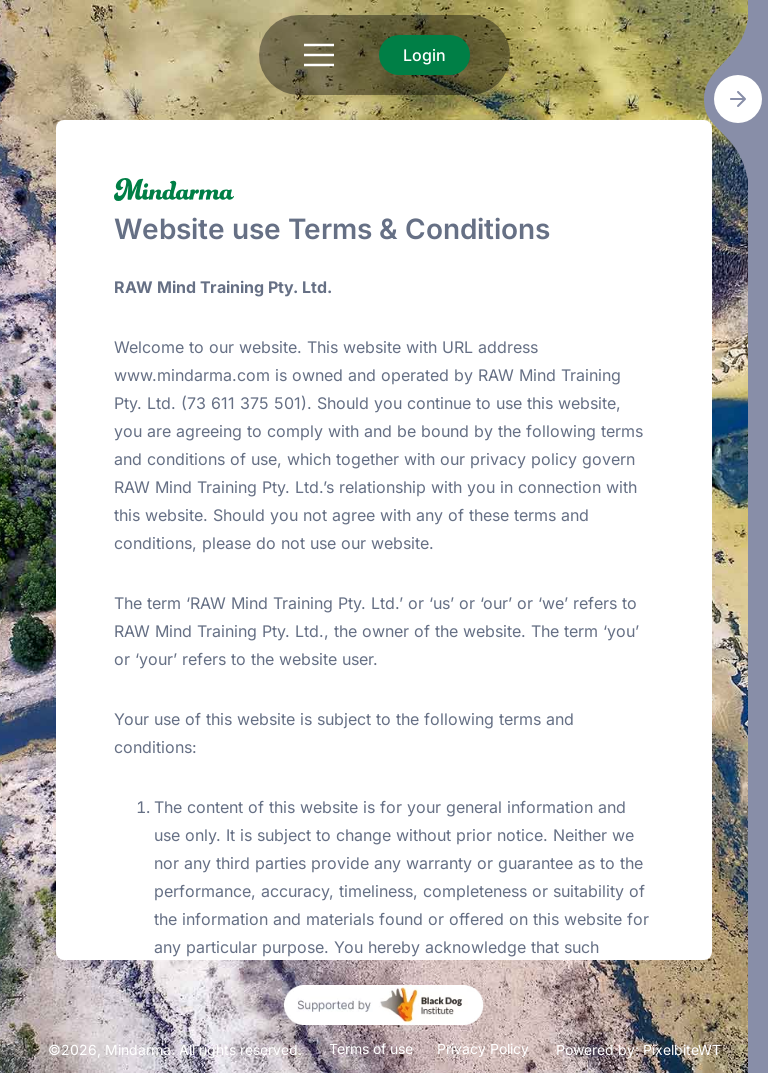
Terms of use (371, 1048)
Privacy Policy (483, 1048)
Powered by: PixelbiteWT (638, 1049)
